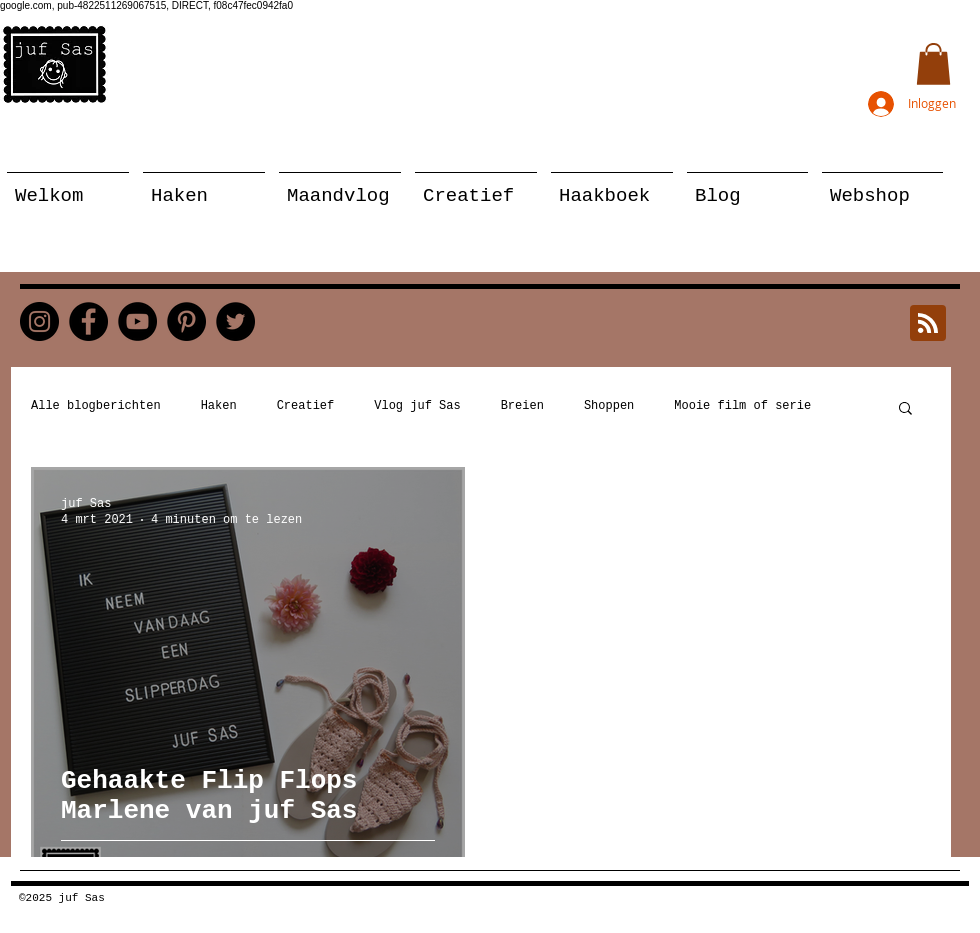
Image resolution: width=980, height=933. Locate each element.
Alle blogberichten (96, 406)
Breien (522, 406)
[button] (933, 64)
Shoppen (609, 406)
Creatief (306, 406)
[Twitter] (235, 321)
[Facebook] (88, 321)
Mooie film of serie (742, 406)
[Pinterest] (186, 321)
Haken (219, 406)
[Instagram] (39, 321)
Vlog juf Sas (417, 406)
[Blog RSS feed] (928, 324)
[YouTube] (137, 321)
